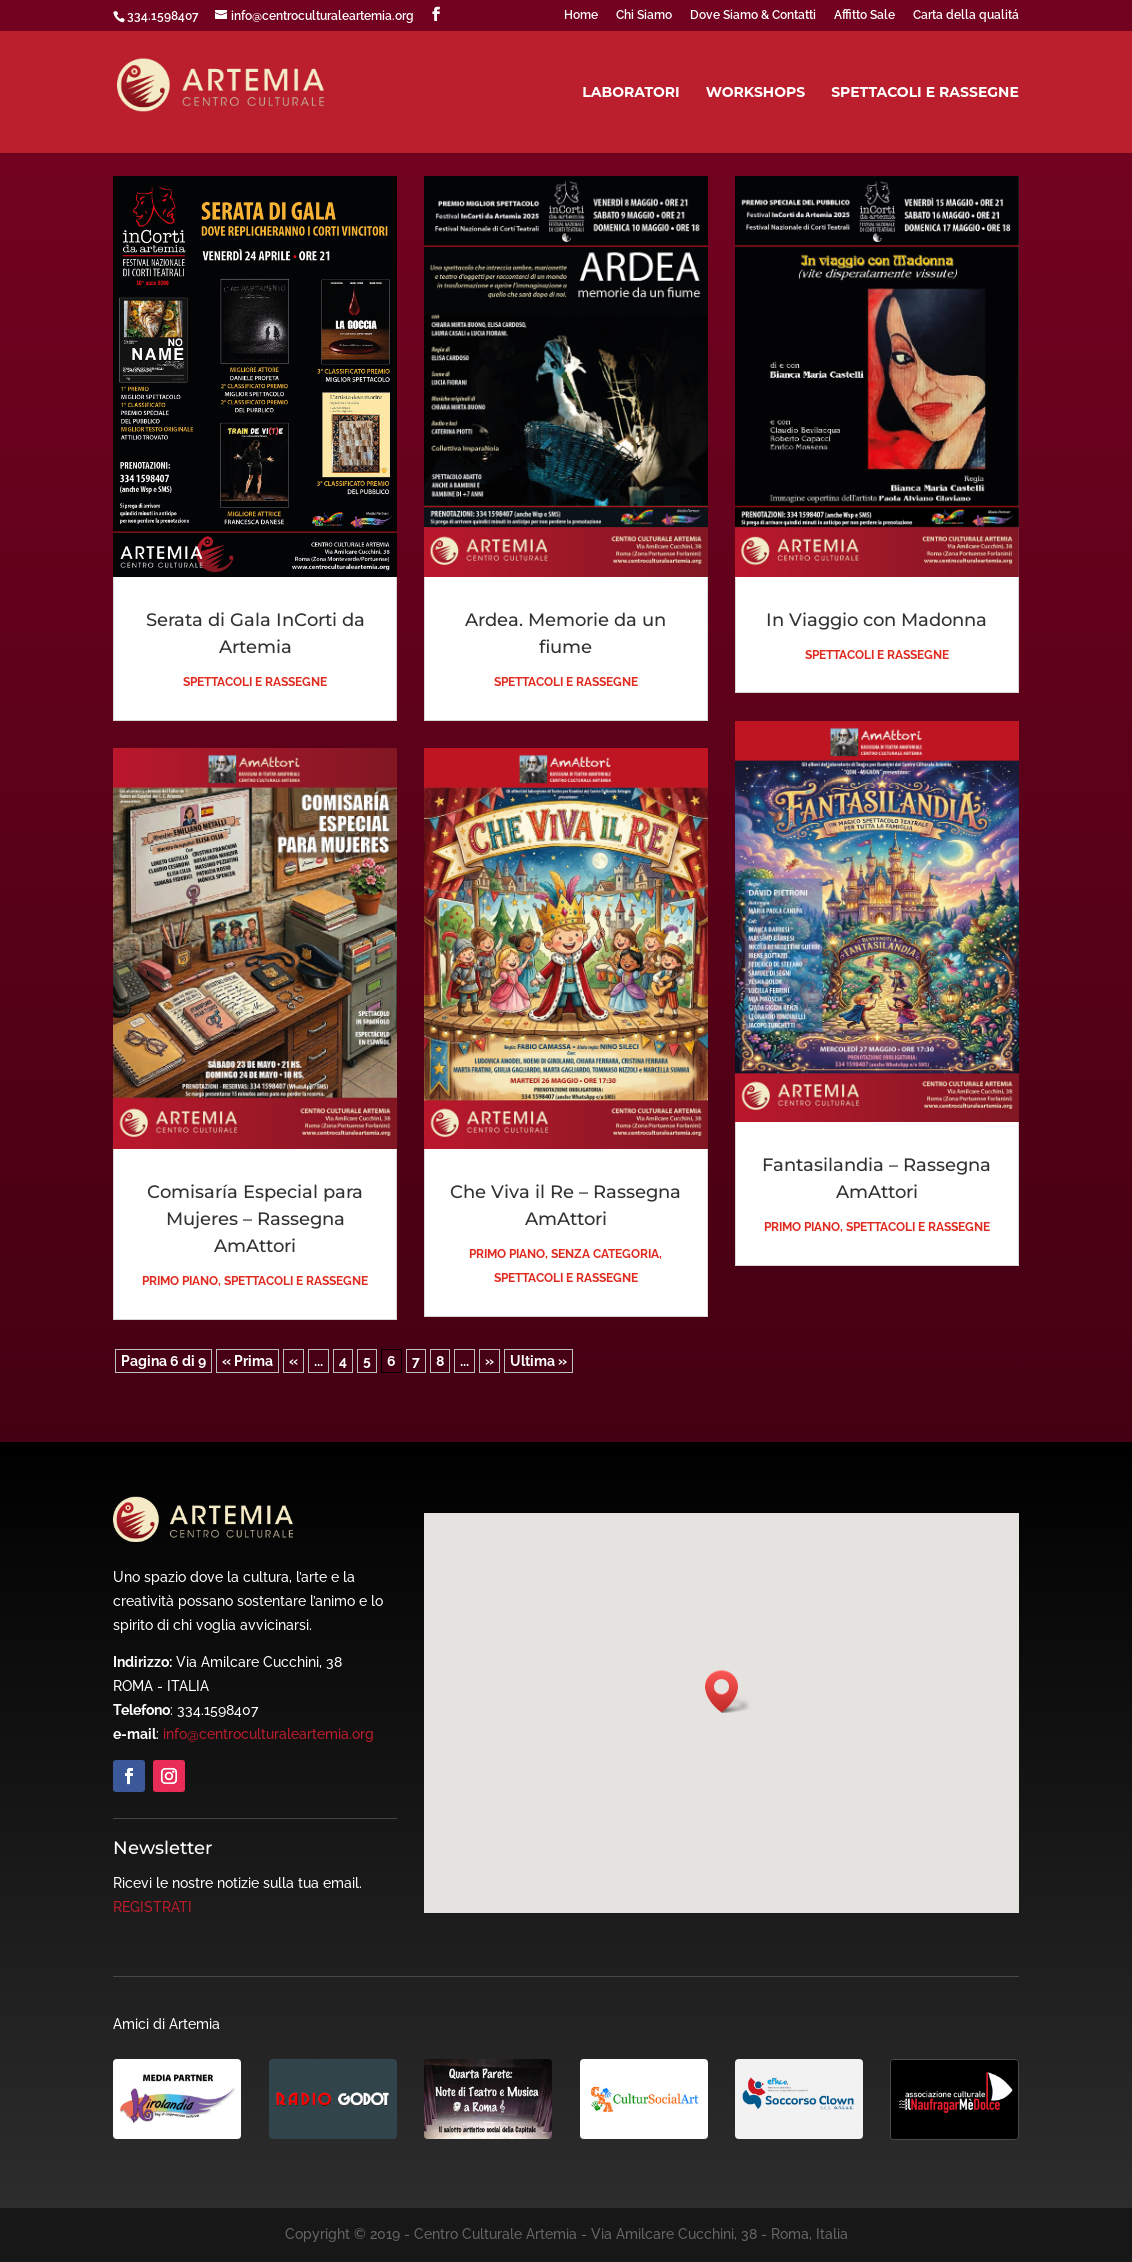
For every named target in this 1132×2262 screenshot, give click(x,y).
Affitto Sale (864, 15)
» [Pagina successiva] (489, 1361)
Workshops (755, 93)
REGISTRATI (152, 1907)
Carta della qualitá (966, 15)
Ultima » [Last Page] (538, 1361)
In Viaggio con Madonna (876, 620)
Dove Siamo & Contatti (753, 15)
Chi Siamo (644, 15)
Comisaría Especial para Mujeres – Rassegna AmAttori (255, 1219)
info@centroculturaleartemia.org (268, 1734)
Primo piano (180, 1281)
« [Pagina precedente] (293, 1361)
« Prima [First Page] (247, 1361)
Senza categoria (605, 1254)
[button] (728, 1691)
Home (581, 15)
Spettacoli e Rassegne (925, 93)
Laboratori (631, 93)
